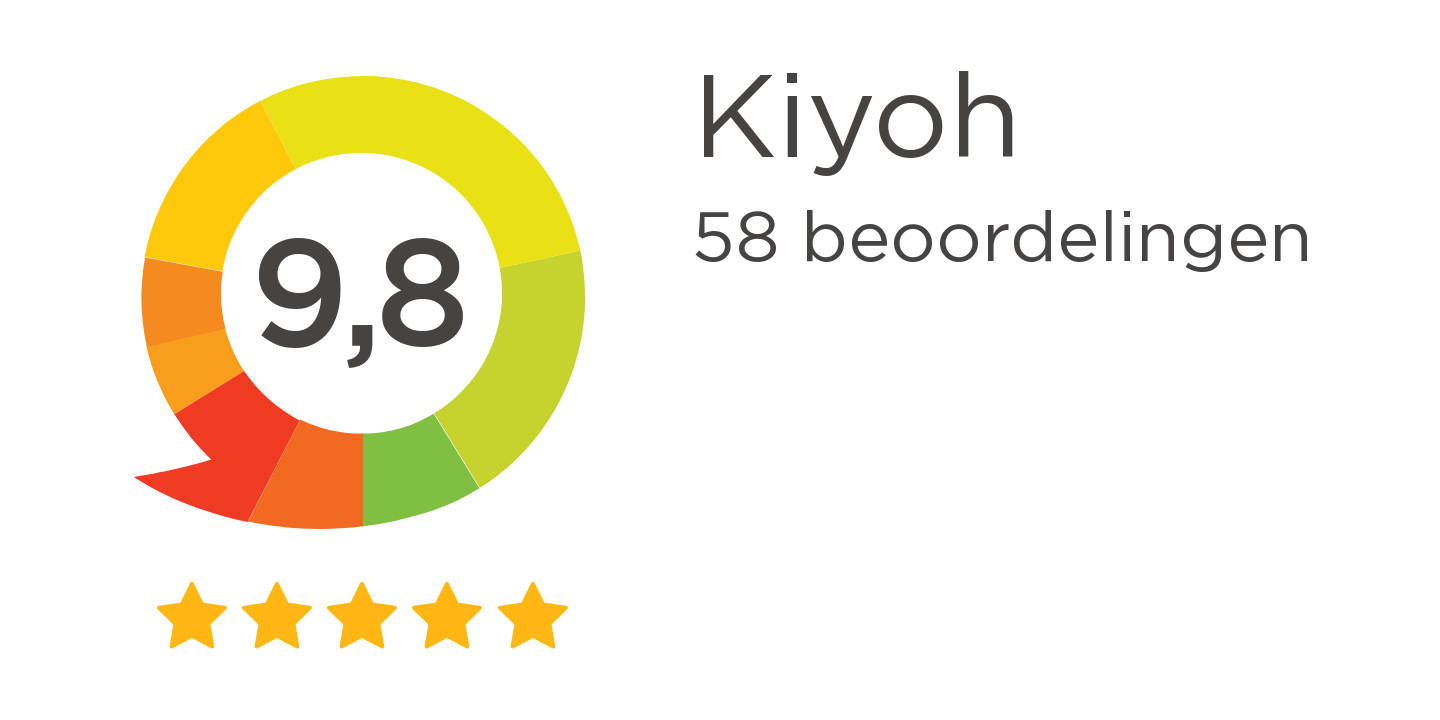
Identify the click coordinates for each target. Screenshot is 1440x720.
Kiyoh (856, 122)
